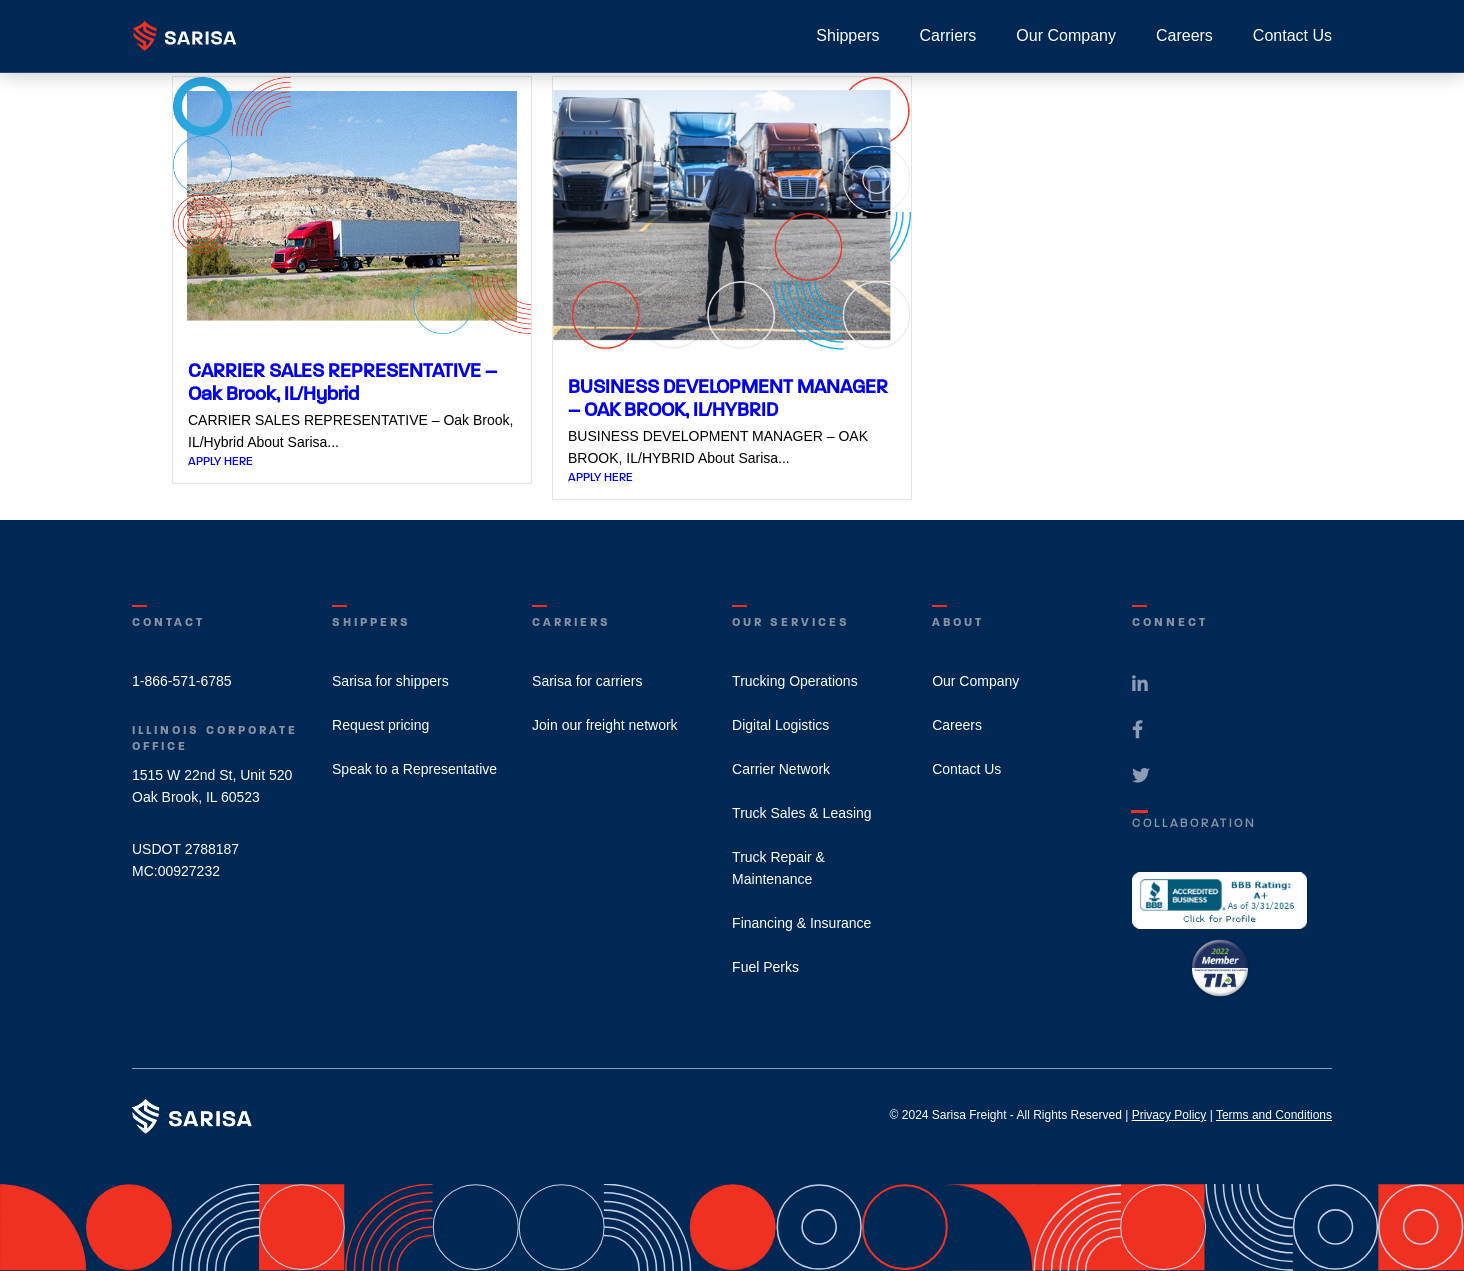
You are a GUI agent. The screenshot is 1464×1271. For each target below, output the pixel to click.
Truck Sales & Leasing (802, 813)
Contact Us (1292, 35)
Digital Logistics (780, 725)
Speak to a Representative (414, 769)
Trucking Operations (795, 681)
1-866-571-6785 (182, 681)
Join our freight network (605, 725)
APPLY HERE (220, 461)
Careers (1184, 35)
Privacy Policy (1169, 1115)
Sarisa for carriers (587, 681)
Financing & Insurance (801, 923)
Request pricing (380, 725)
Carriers (947, 35)
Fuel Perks (765, 967)
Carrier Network (781, 769)
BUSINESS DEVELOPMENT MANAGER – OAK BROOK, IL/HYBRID (728, 398)
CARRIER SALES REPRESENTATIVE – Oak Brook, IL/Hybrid (342, 382)
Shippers (847, 35)
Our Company (1066, 35)
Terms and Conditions (1274, 1115)
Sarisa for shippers (390, 681)
